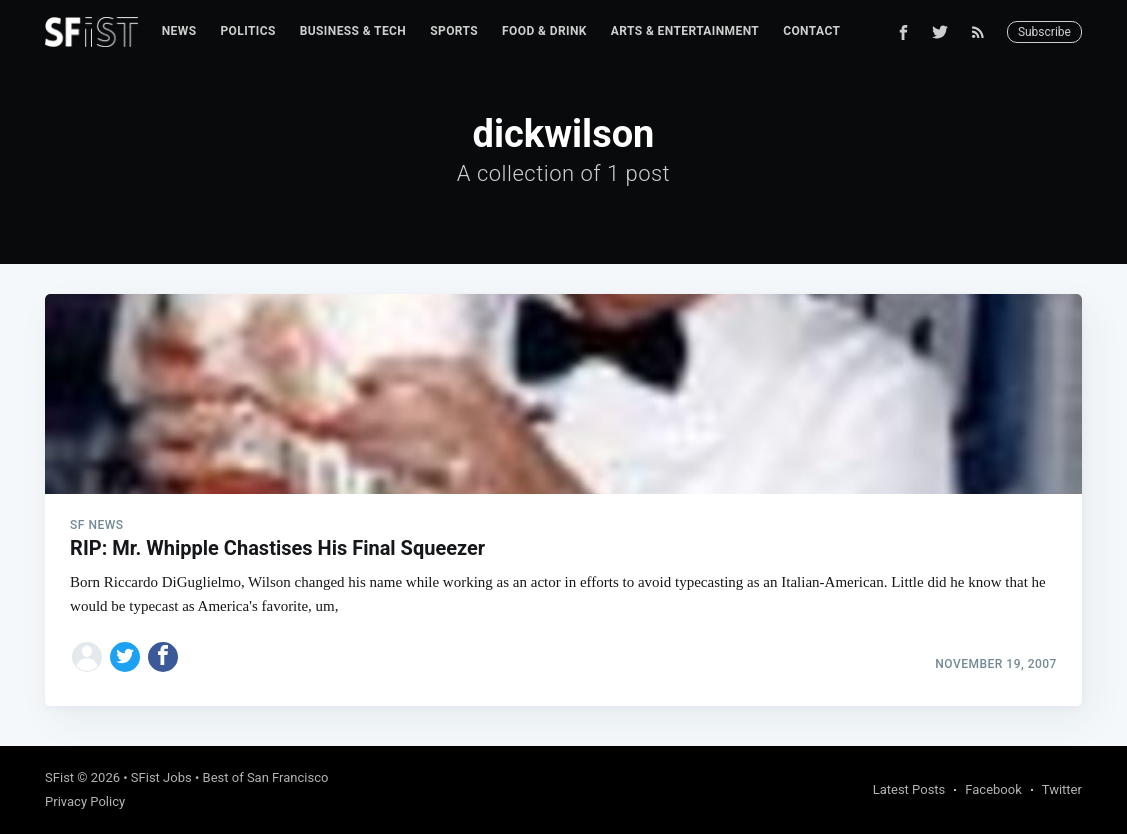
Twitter (1062, 789)
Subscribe (1044, 32)
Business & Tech (353, 31)
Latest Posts (909, 789)
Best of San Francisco (266, 777)
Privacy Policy (85, 801)
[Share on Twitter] (125, 657)
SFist (59, 777)
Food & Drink (544, 31)
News (179, 31)
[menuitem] (179, 31)
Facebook (993, 789)
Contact (811, 31)
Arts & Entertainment (685, 31)
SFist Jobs (161, 777)
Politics (247, 31)
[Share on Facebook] (163, 657)
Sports (454, 31)
